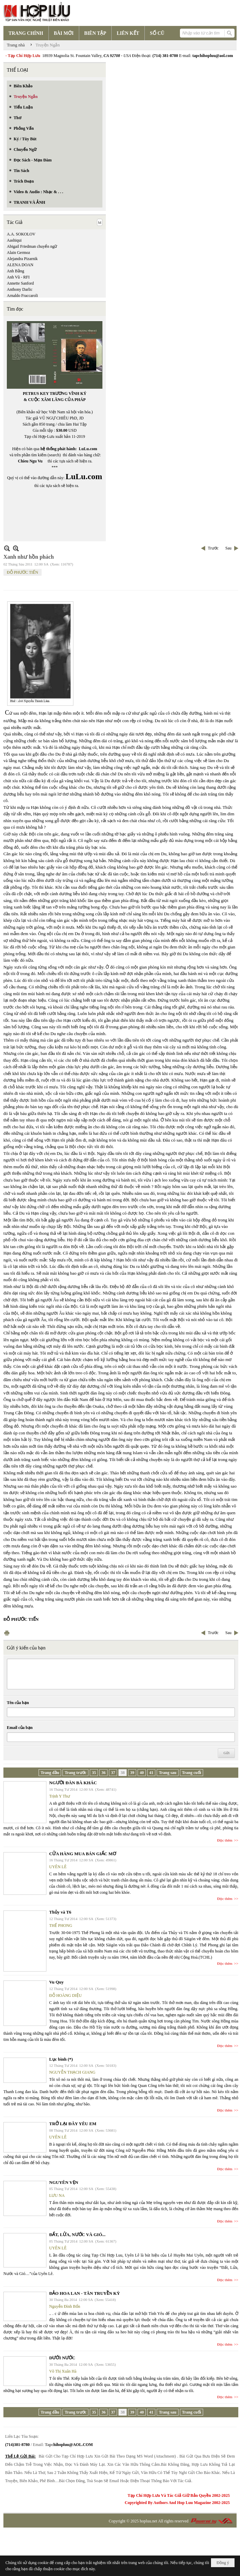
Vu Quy (56, 1982)
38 (123, 1772)
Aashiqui (14, 240)
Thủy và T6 (60, 1912)
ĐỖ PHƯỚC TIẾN (22, 572)
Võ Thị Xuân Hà (62, 2371)
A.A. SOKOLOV (21, 234)
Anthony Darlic (19, 289)
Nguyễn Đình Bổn (64, 2306)
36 (103, 1772)
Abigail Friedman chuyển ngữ (32, 246)
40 (142, 1772)
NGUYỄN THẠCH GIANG (72, 2072)
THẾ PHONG (60, 1925)
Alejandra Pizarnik (22, 258)
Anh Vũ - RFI (18, 277)
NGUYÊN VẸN (63, 2182)
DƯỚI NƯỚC (62, 2357)
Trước (213, 548)
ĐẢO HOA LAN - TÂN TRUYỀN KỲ (84, 2293)
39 (132, 1772)
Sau (228, 548)
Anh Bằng (15, 271)
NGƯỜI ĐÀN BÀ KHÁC (73, 1782)
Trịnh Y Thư (59, 1796)
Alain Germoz (18, 252)
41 (151, 1772)
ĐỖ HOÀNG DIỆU (65, 1995)
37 (113, 1772)
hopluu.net (148, 2521)
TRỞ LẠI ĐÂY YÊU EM (72, 2123)
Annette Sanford (20, 283)
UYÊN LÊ (58, 1866)
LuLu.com (88, 448)
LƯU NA (57, 2195)
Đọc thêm (224, 1840)
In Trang (6, 1632)
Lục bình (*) (61, 2059)
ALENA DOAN (20, 264)
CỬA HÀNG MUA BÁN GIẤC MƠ (82, 1853)
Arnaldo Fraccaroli (22, 295)
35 (94, 1772)
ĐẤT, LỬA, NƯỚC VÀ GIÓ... (77, 2234)
